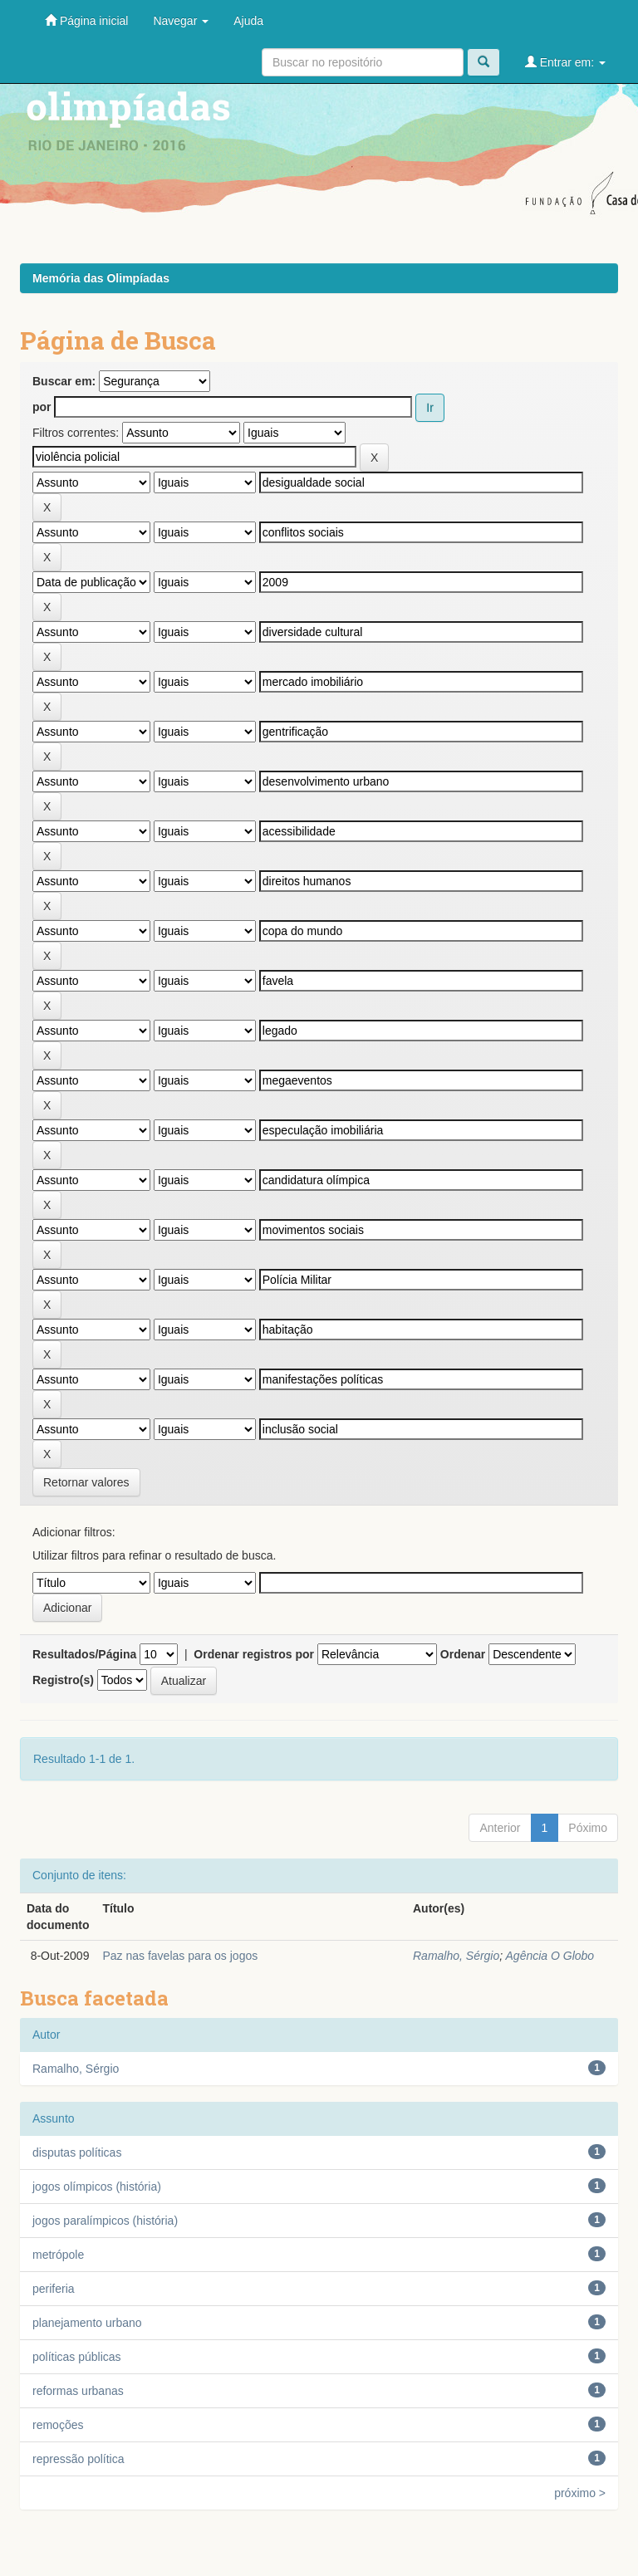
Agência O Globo (550, 1955)
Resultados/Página (84, 1654)
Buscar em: (64, 381)
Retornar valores (86, 1482)
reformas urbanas (78, 2390)
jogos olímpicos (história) (96, 2186)
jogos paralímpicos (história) (105, 2220)
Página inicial (86, 20)
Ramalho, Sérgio (456, 1955)
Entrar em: (565, 62)
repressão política (78, 2459)
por (42, 407)
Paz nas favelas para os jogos (180, 1955)
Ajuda (248, 20)
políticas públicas (76, 2356)
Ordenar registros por (254, 1654)
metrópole (58, 2254)
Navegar (181, 20)
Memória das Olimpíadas (100, 278)
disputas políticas (76, 2152)
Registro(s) (63, 1680)
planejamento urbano (87, 2322)
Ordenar (462, 1654)
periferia (53, 2288)
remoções (57, 2425)
